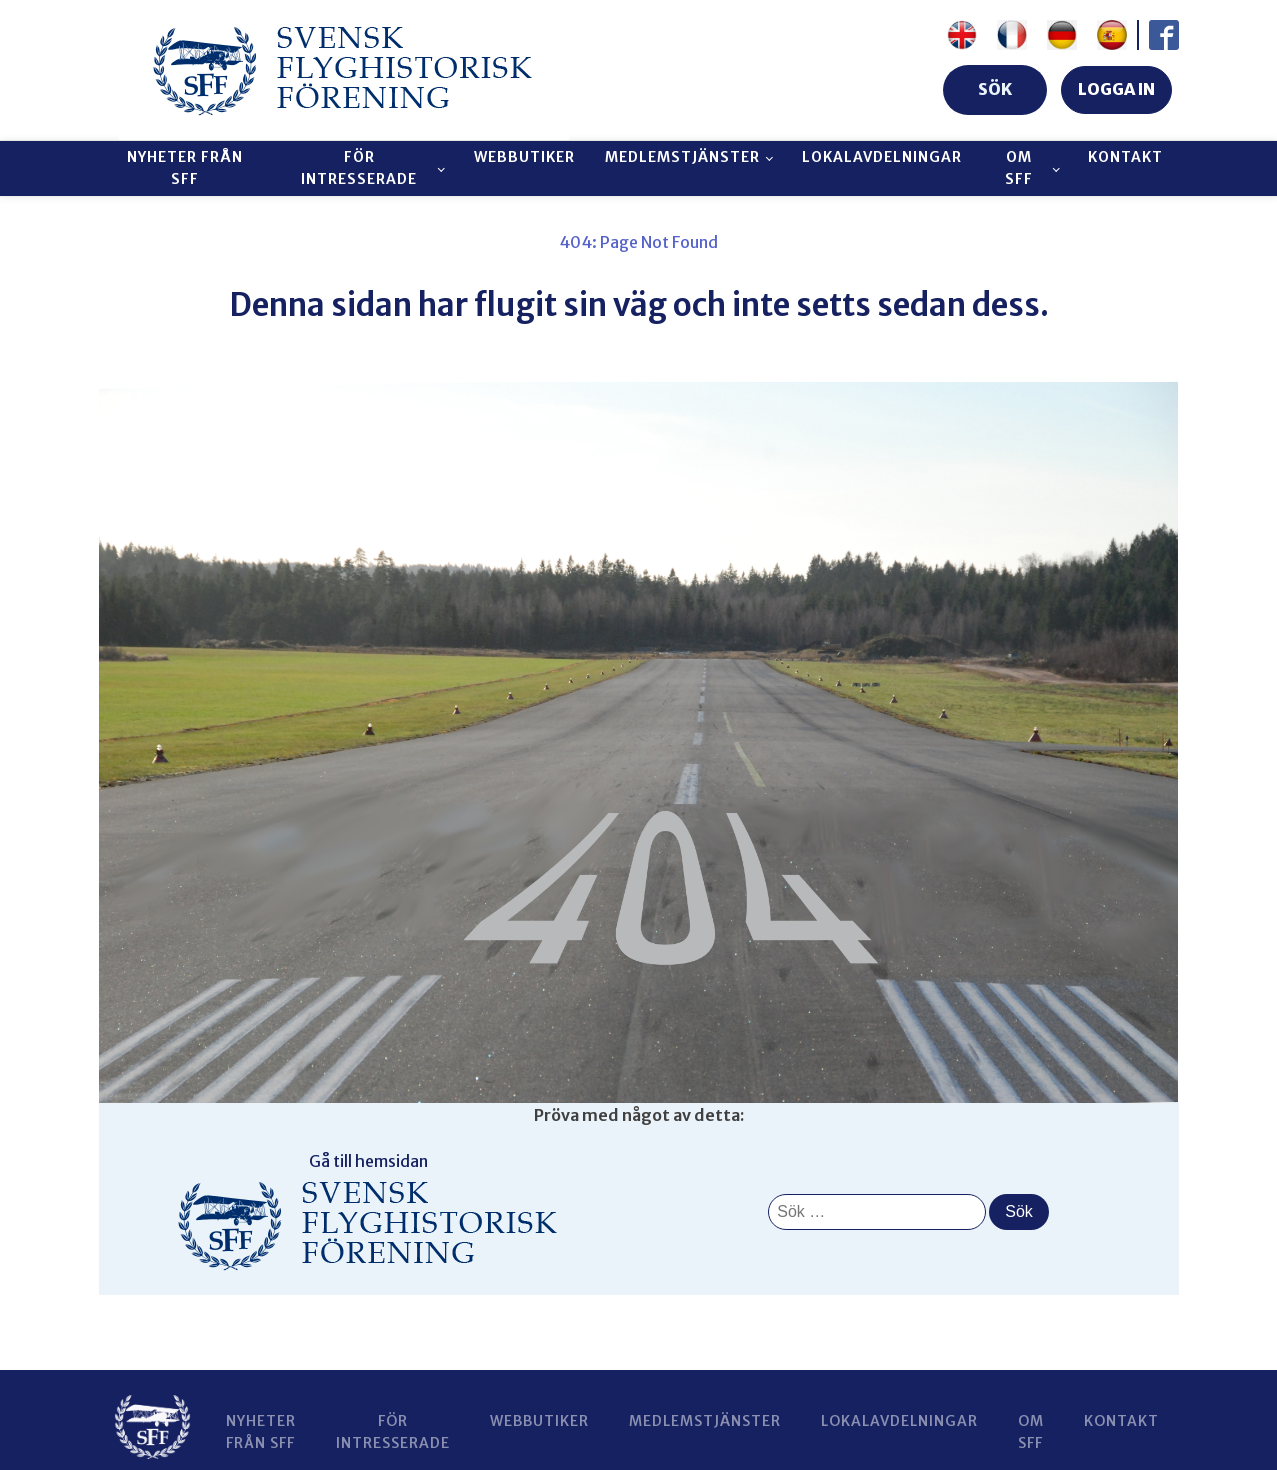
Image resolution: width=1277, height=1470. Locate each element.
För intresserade (359, 168)
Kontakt (1125, 157)
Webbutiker (524, 157)
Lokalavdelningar (882, 157)
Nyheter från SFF (185, 168)
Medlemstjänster (682, 157)
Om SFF (1019, 168)
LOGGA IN (1116, 89)
